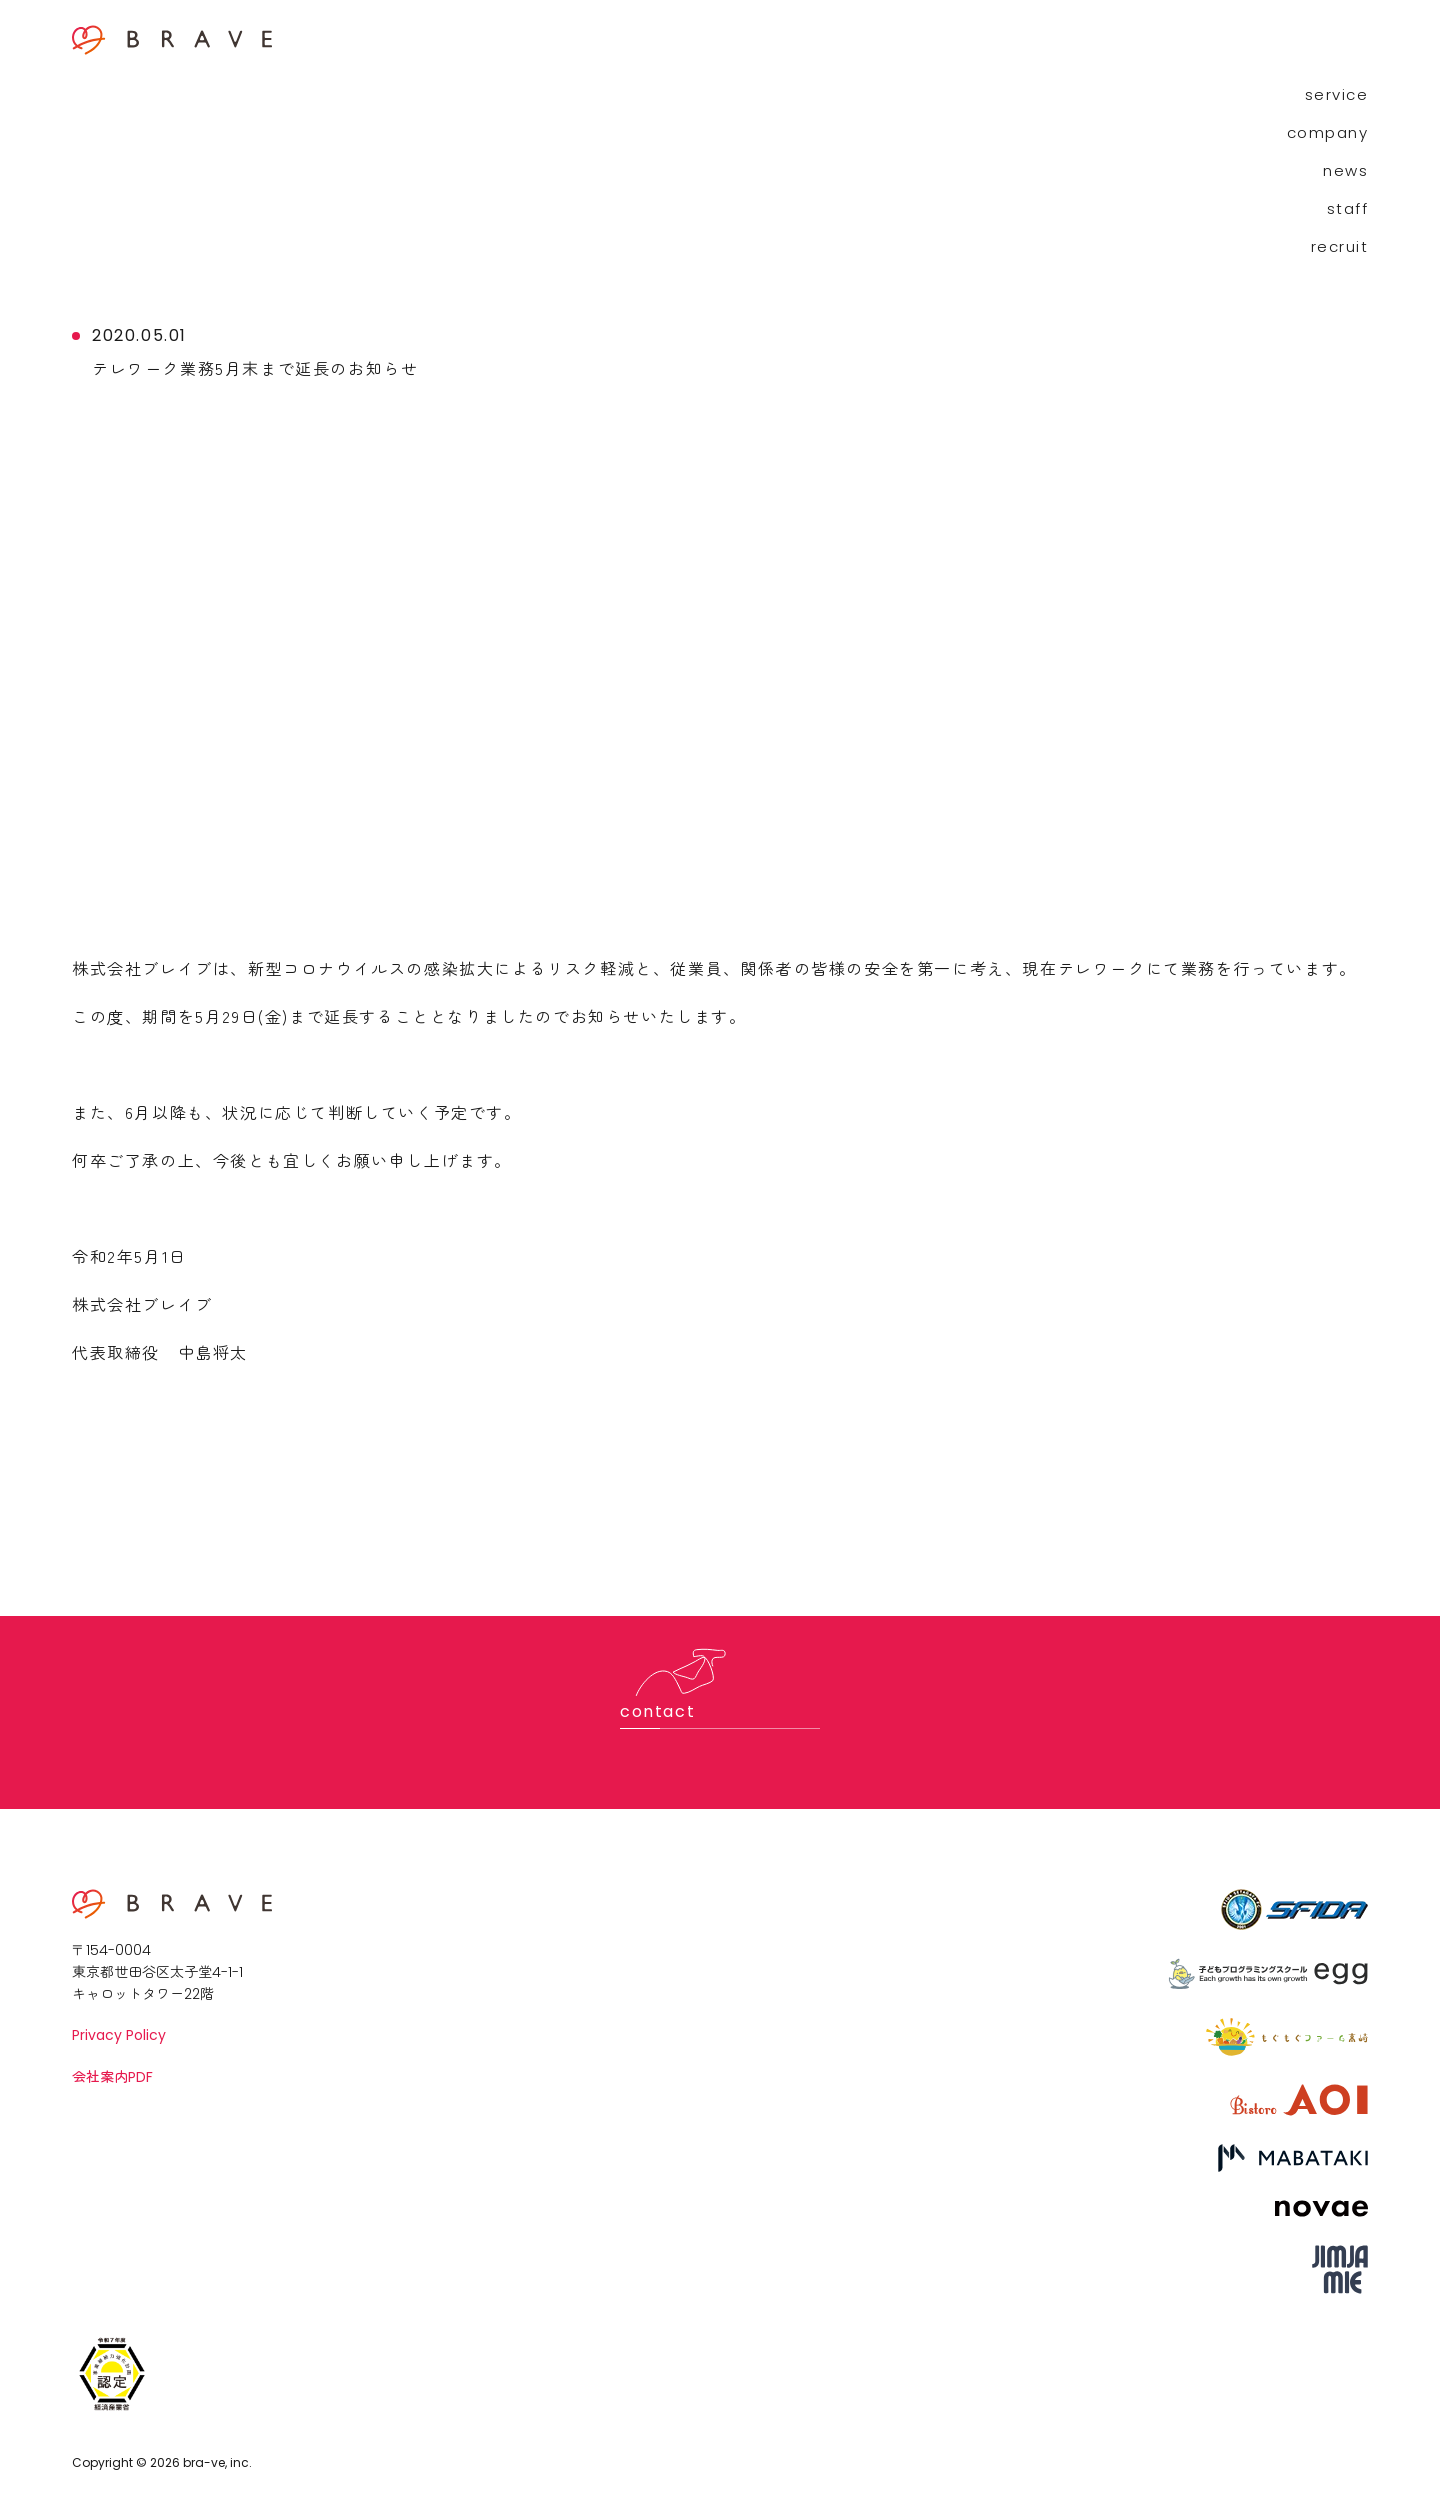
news (1345, 170)
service (1337, 94)
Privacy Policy (119, 2035)
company (1328, 132)
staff (1348, 208)
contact (657, 1711)
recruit (1340, 246)
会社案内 (112, 2076)
